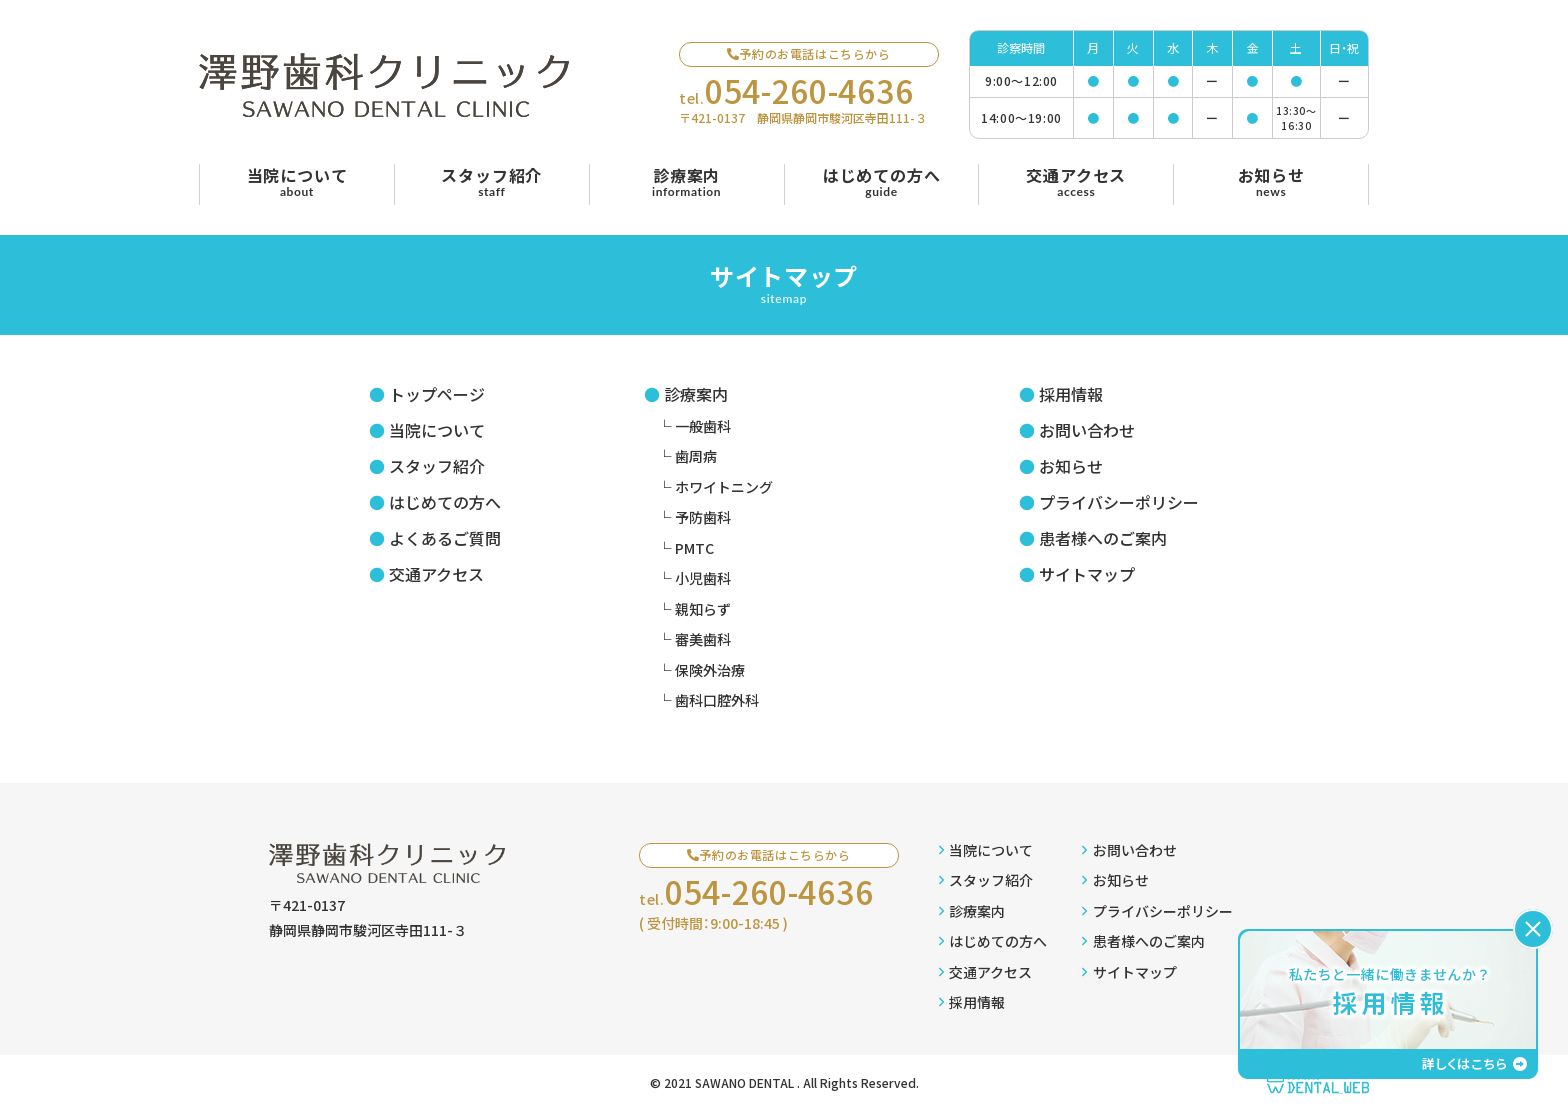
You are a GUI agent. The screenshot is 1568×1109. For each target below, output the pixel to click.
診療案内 (696, 394)
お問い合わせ (1087, 430)
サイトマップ (1087, 574)
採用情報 (1071, 394)
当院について (437, 430)
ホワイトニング (724, 487)
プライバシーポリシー (1119, 502)
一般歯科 (703, 426)
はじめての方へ (445, 502)
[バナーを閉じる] (1533, 929)
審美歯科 (703, 639)
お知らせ (1071, 466)
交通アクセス (436, 574)
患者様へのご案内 (1103, 538)
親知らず (703, 609)
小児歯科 (703, 578)
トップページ (437, 394)
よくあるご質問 (445, 538)
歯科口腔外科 (717, 700)
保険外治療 (710, 670)
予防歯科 (703, 517)
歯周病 (696, 456)
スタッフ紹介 (437, 466)
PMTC (694, 548)
